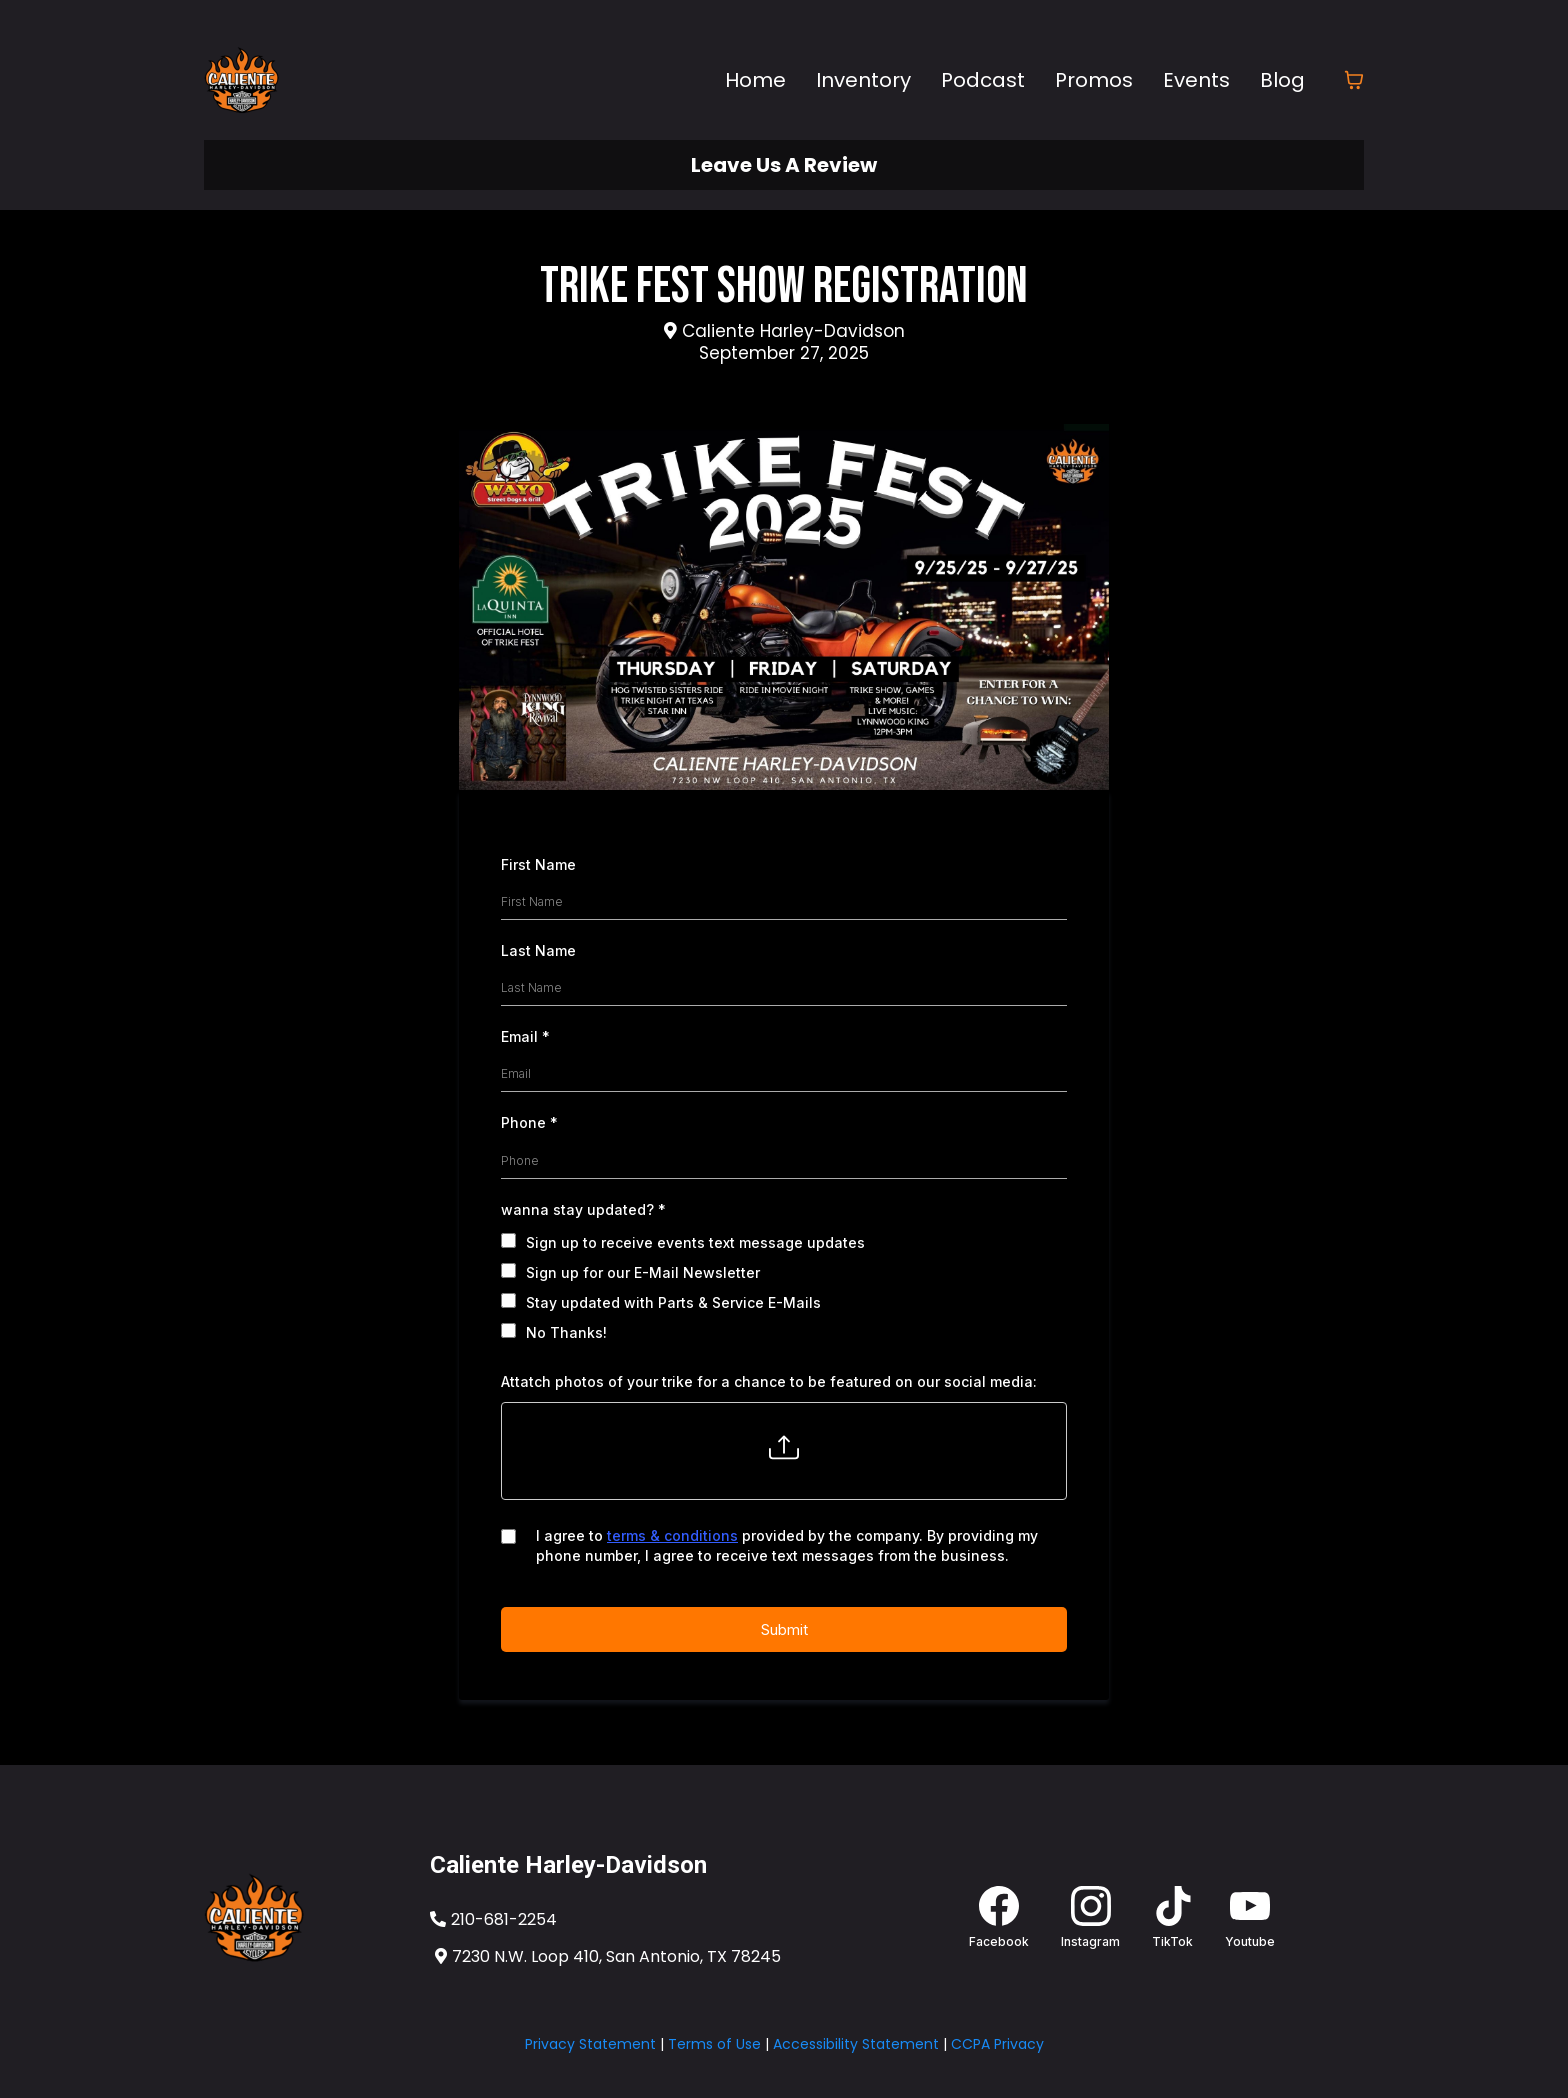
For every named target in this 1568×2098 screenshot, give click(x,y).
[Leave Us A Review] (784, 165)
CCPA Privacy (997, 2044)
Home (755, 80)
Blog (1282, 80)
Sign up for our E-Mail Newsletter (643, 1272)
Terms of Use (714, 2044)
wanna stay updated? (583, 1209)
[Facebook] (999, 1917)
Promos (1094, 80)
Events (1196, 80)
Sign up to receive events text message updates (695, 1242)
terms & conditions (672, 1535)
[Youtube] (1250, 1917)
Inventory (863, 80)
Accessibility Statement (856, 2044)
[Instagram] (1090, 1917)
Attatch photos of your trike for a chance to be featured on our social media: (769, 1381)
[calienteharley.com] (241, 80)
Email (525, 1036)
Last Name (538, 950)
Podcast (983, 80)
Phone (529, 1122)
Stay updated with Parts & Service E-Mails (673, 1302)
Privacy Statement (590, 2044)
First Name (538, 864)
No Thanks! (566, 1332)
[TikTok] (1172, 1917)
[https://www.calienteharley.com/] (312, 1917)
